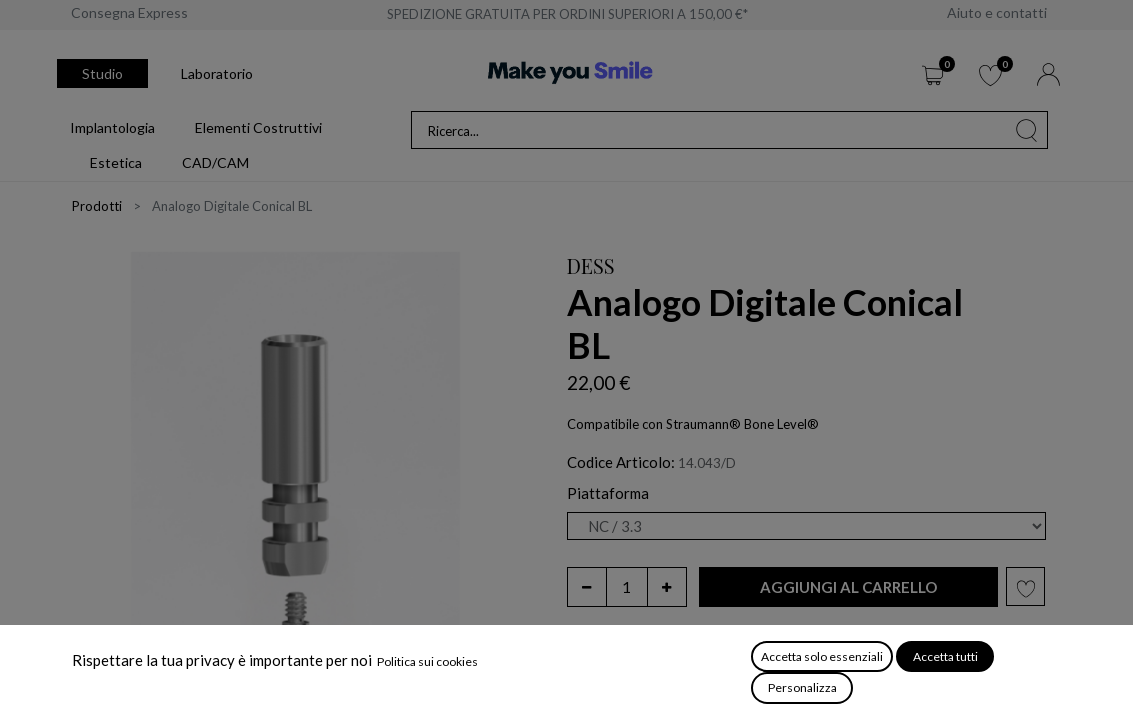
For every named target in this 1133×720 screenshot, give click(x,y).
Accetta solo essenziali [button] (822, 656)
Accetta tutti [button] (945, 656)
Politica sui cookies (427, 661)
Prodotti (97, 206)
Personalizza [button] (802, 687)
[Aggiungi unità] (667, 587)
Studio (102, 73)
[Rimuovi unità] (587, 587)
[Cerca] (1027, 130)
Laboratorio (217, 73)
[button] (849, 587)
